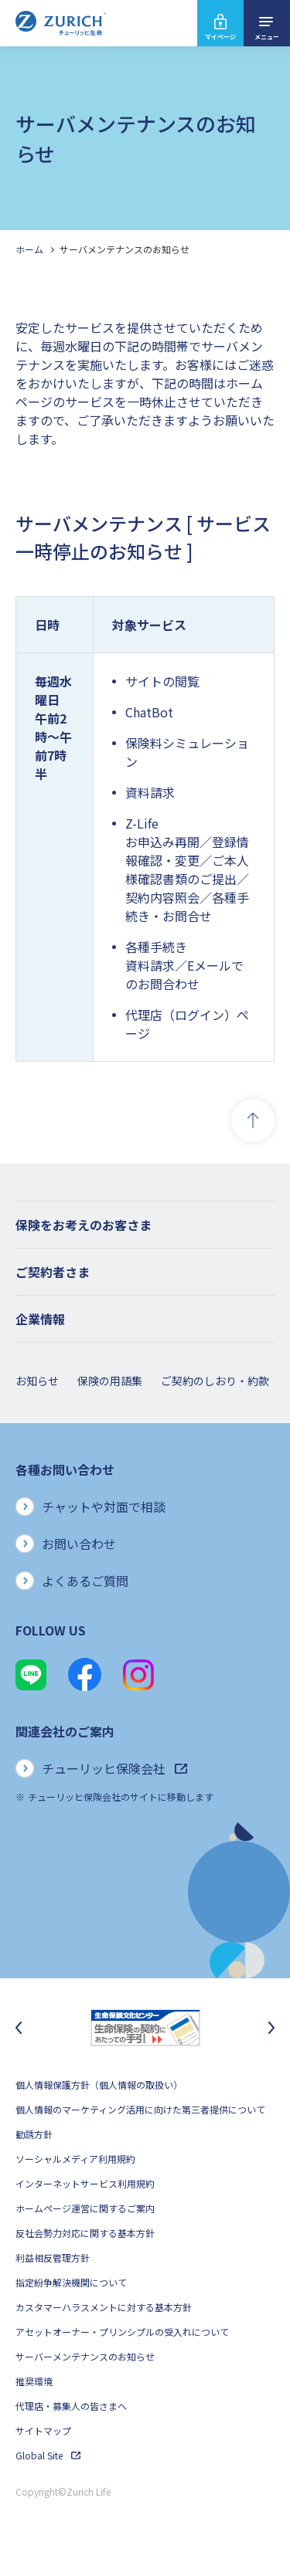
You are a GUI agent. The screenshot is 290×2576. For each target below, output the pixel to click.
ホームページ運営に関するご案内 (85, 2208)
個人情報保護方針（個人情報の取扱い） (99, 2084)
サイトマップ (43, 2430)
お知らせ (37, 1380)
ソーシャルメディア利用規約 (75, 2158)
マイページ (220, 36)
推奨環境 (34, 2381)
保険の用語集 (109, 1380)
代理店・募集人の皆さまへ (71, 2405)
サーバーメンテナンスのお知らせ (85, 2356)
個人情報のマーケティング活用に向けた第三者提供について (140, 2109)
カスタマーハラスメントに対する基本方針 (103, 2306)
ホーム (29, 249)
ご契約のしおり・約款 (215, 1380)
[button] (145, 1225)
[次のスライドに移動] (271, 2028)
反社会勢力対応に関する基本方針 (85, 2232)
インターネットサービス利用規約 (85, 2183)
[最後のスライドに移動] (18, 2028)
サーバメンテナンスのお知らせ (124, 249)
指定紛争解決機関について (71, 2282)
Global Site (47, 2455)
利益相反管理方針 (52, 2257)
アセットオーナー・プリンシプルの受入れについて (122, 2331)
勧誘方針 (34, 2133)
